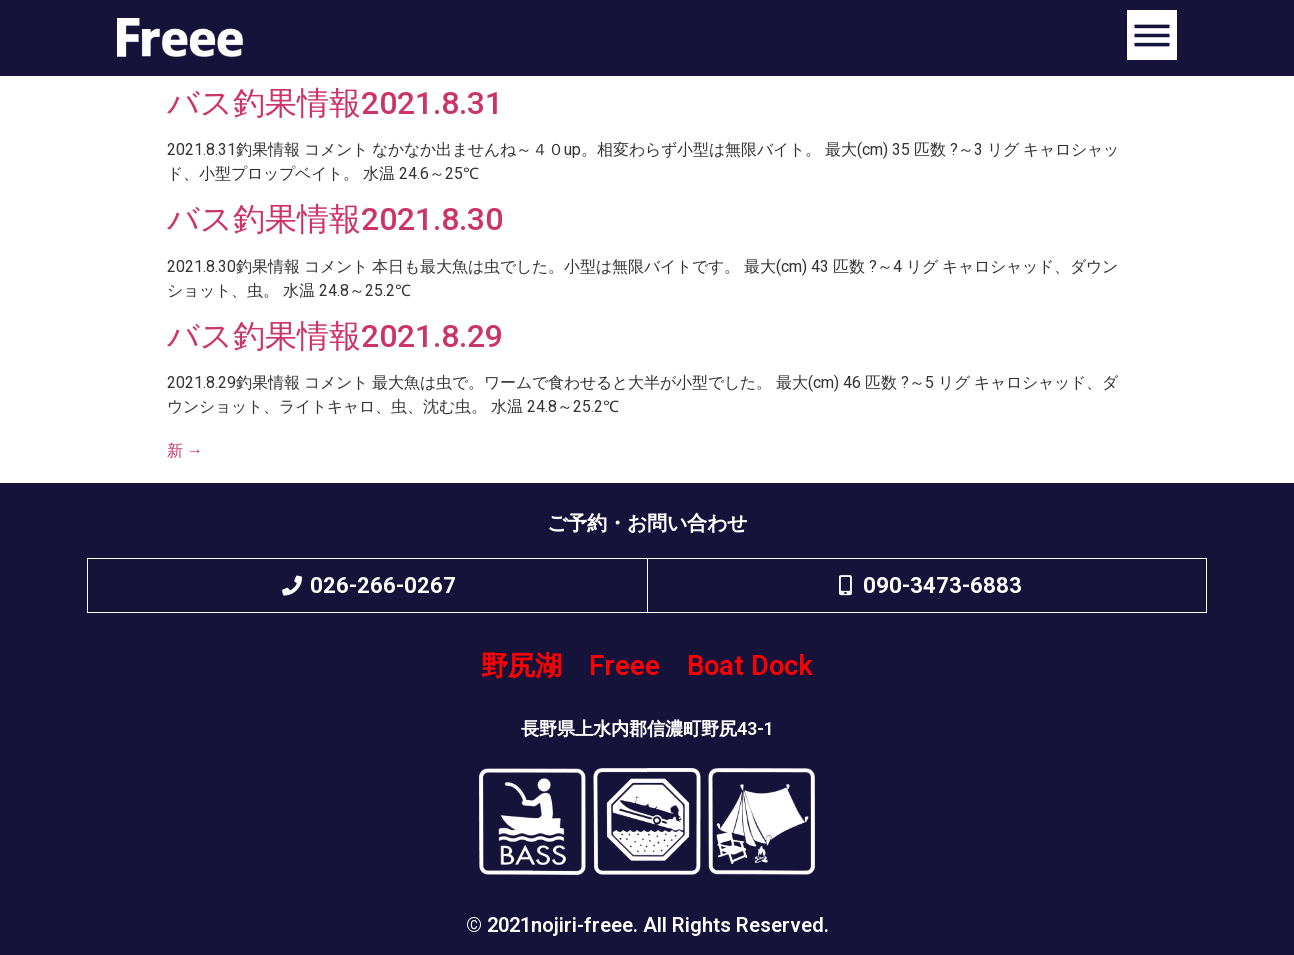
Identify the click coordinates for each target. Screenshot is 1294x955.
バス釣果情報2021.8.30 (335, 219)
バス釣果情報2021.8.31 (335, 103)
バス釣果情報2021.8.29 (335, 336)
